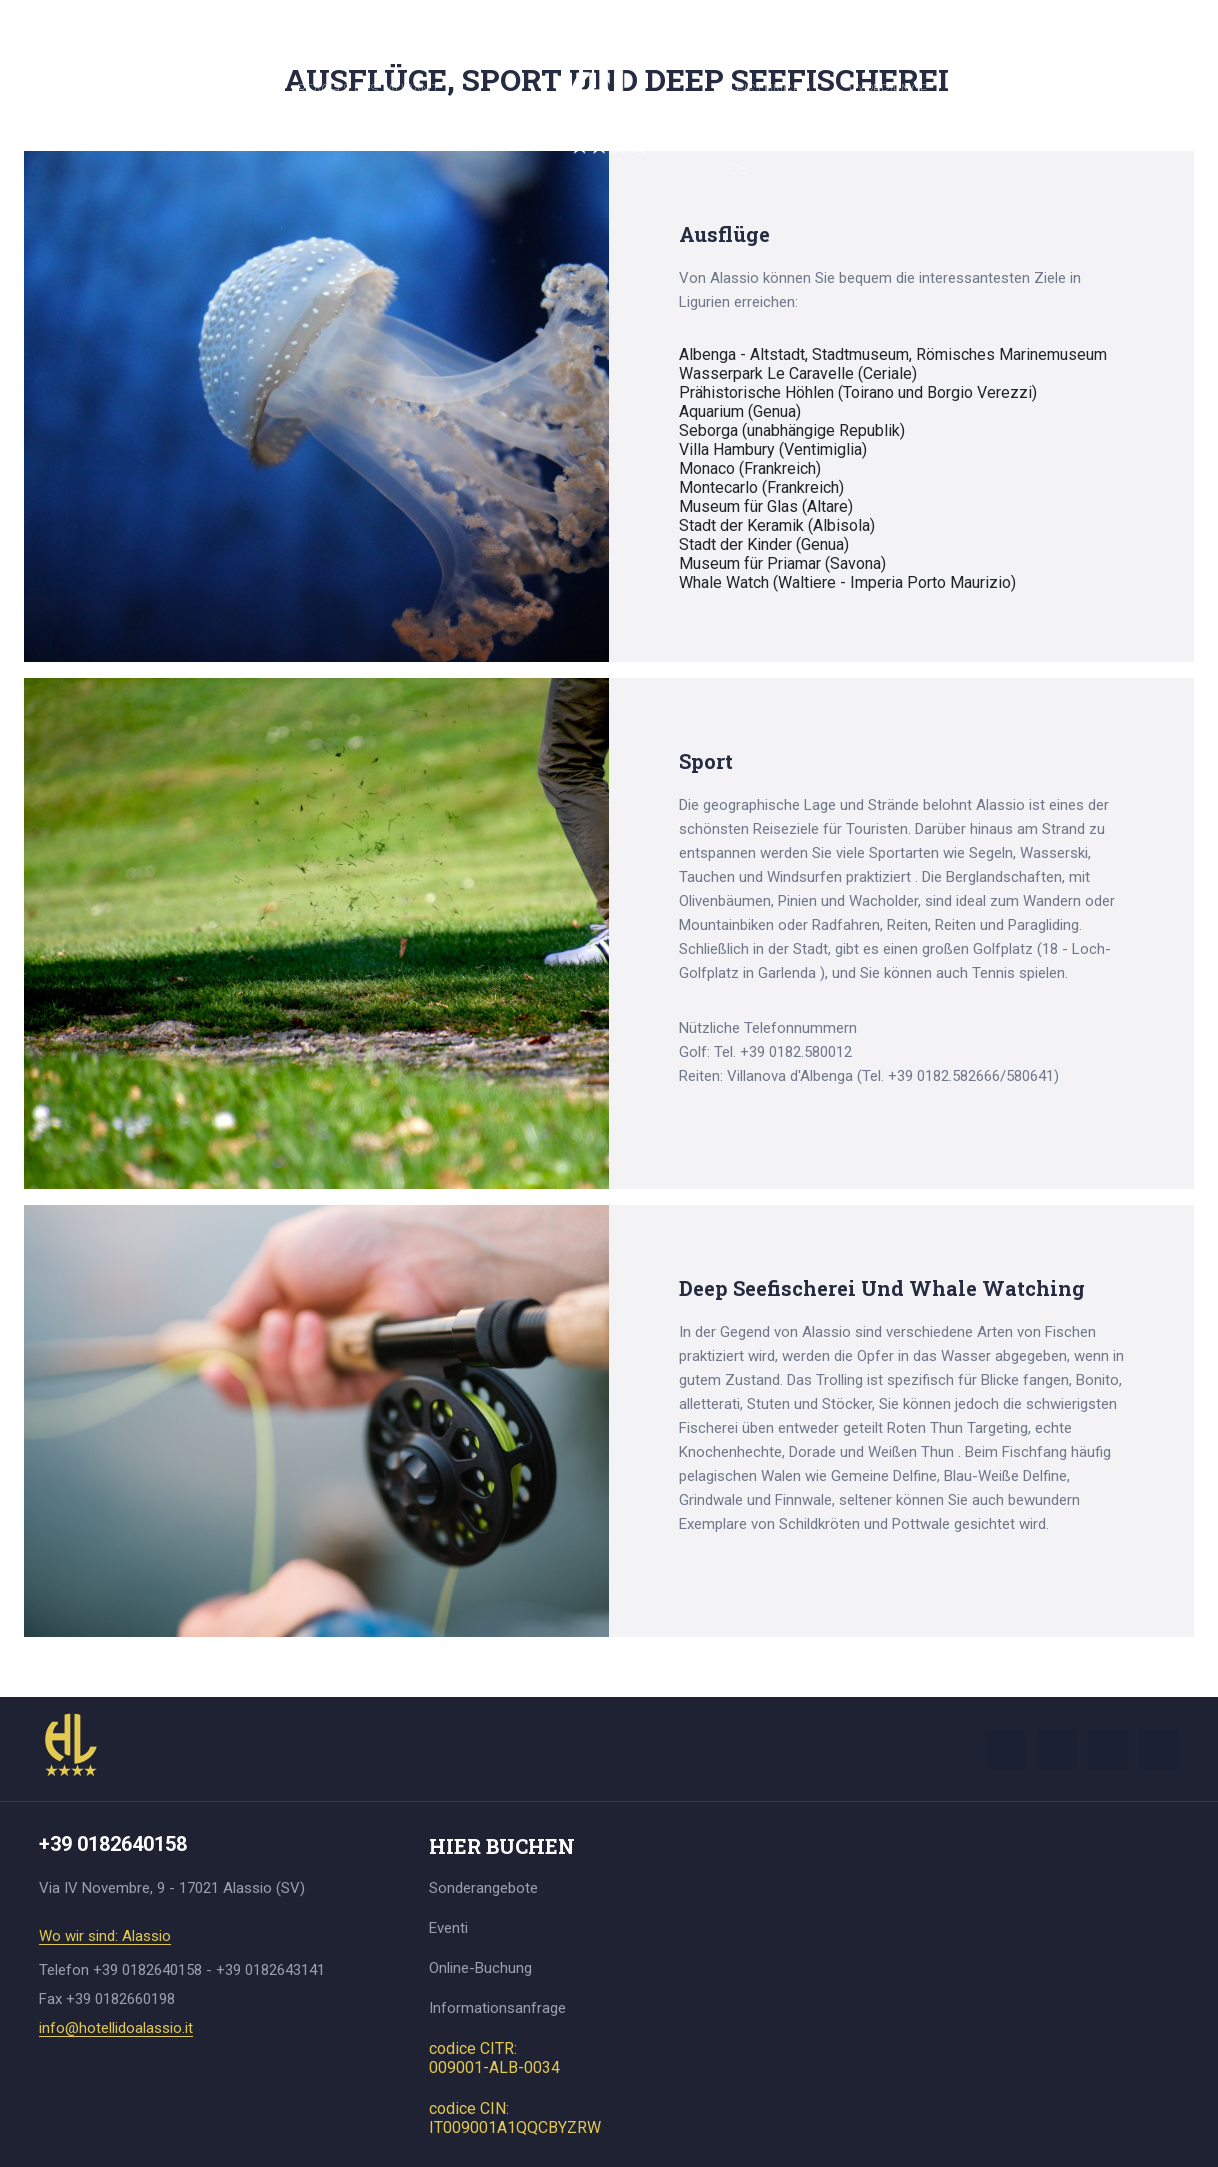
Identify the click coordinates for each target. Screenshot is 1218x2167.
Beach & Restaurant (368, 90)
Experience (888, 90)
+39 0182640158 (609, 19)
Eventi (448, 1928)
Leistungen (770, 90)
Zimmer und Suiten (191, 90)
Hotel (64, 90)
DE (738, 169)
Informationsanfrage (497, 2008)
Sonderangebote (483, 1888)
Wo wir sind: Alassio (105, 1936)
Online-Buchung (480, 1968)
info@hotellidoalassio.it (116, 2028)
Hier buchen (1009, 90)
